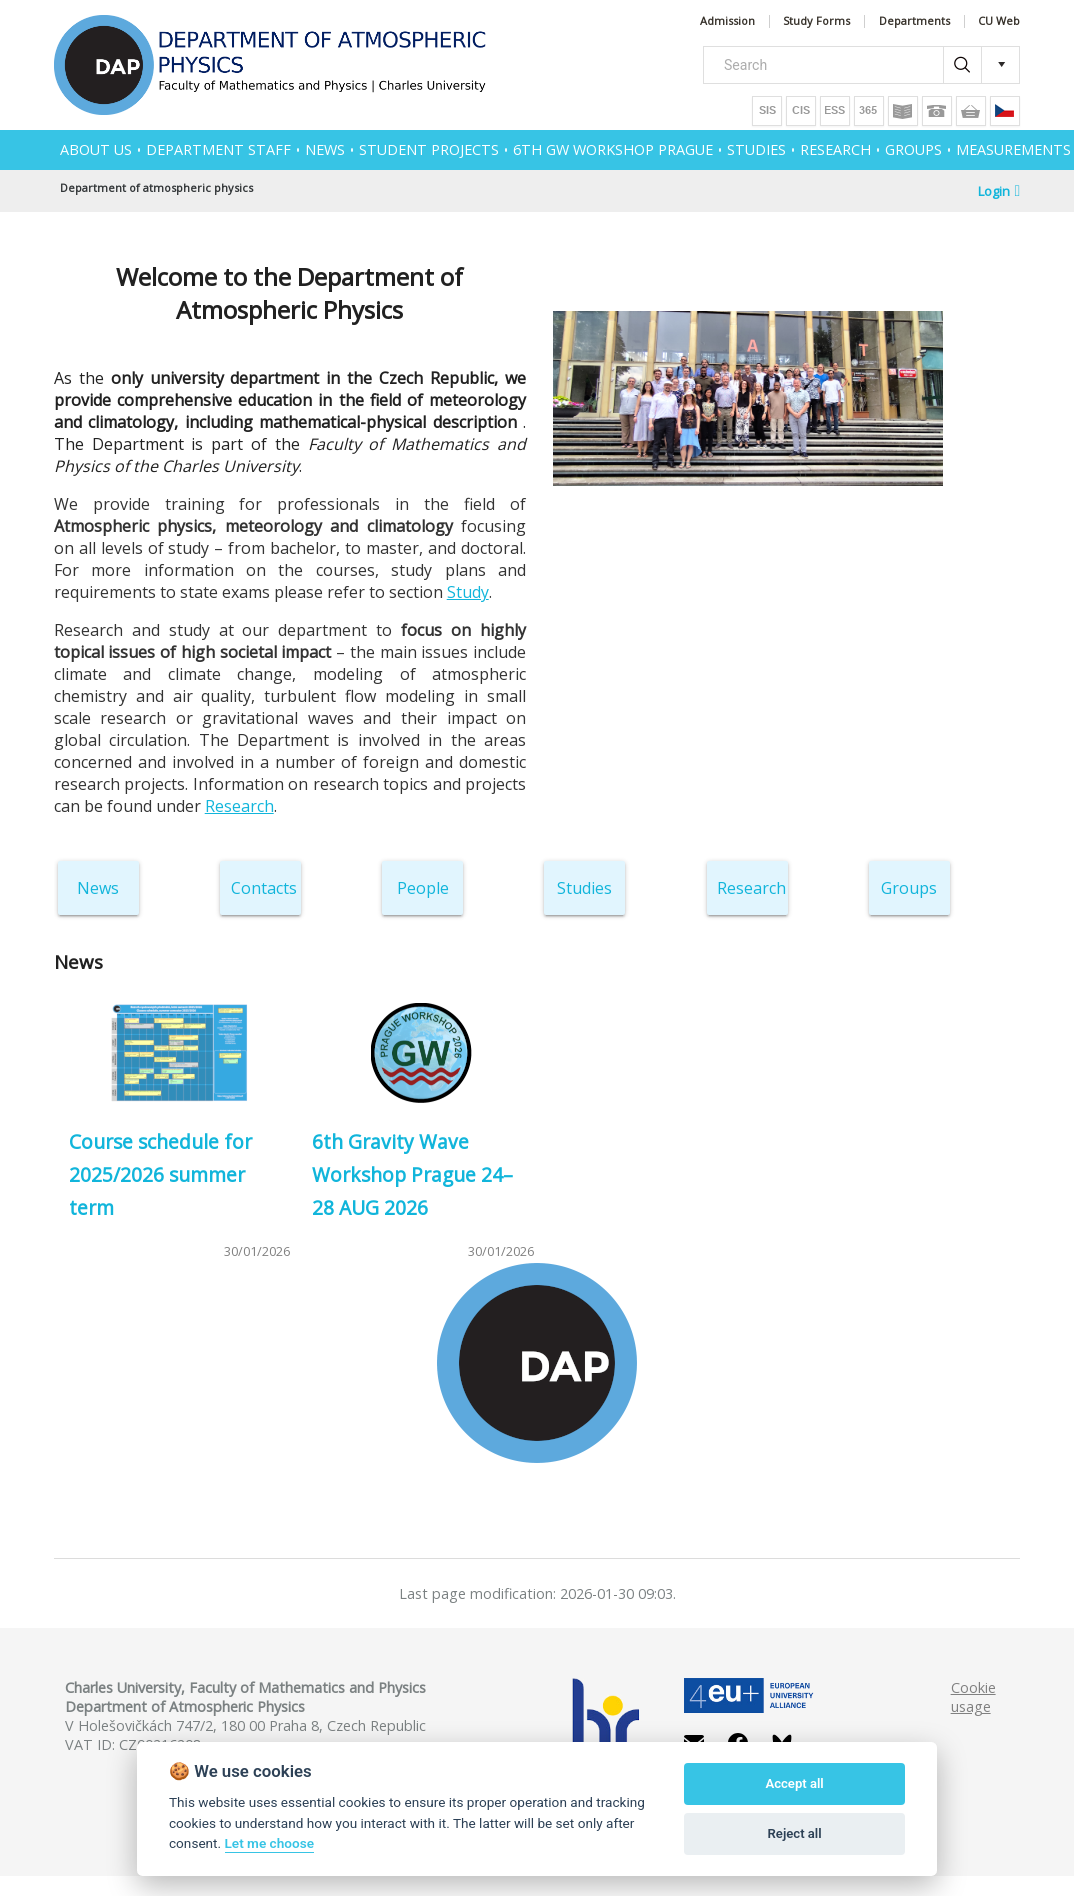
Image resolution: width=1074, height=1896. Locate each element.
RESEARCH (835, 149)
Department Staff (218, 149)
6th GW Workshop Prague (613, 149)
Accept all (794, 1783)
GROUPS (913, 149)
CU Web (999, 21)
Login (999, 191)
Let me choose (269, 1843)
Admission (727, 21)
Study (468, 592)
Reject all (795, 1833)
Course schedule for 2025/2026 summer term (160, 1174)
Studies (584, 888)
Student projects (429, 149)
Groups (909, 888)
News (98, 888)
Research (239, 806)
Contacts (264, 888)
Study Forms (816, 21)
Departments (914, 21)
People (423, 888)
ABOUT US (96, 149)
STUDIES (756, 149)
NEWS (325, 149)
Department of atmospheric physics (156, 187)
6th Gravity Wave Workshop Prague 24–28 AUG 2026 (412, 1174)
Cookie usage (973, 1697)
